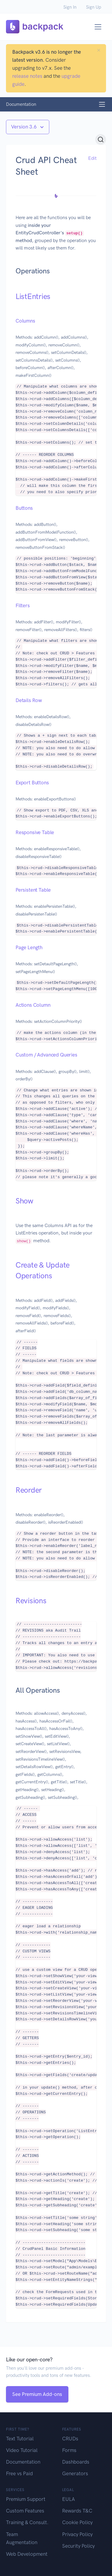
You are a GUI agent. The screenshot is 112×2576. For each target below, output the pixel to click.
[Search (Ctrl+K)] (100, 139)
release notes (27, 76)
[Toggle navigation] (98, 27)
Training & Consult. (27, 2522)
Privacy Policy (77, 2534)
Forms (69, 2450)
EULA (68, 2499)
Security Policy (78, 2546)
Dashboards (75, 2462)
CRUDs (70, 2439)
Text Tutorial (20, 2439)
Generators (75, 2473)
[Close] (98, 50)
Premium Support (25, 2499)
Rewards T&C (77, 2511)
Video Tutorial (22, 2450)
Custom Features (25, 2511)
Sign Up (93, 7)
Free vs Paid (19, 2473)
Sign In (69, 7)
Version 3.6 (24, 127)
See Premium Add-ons (37, 2394)
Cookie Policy (77, 2522)
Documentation (23, 2462)
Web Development (26, 2554)
